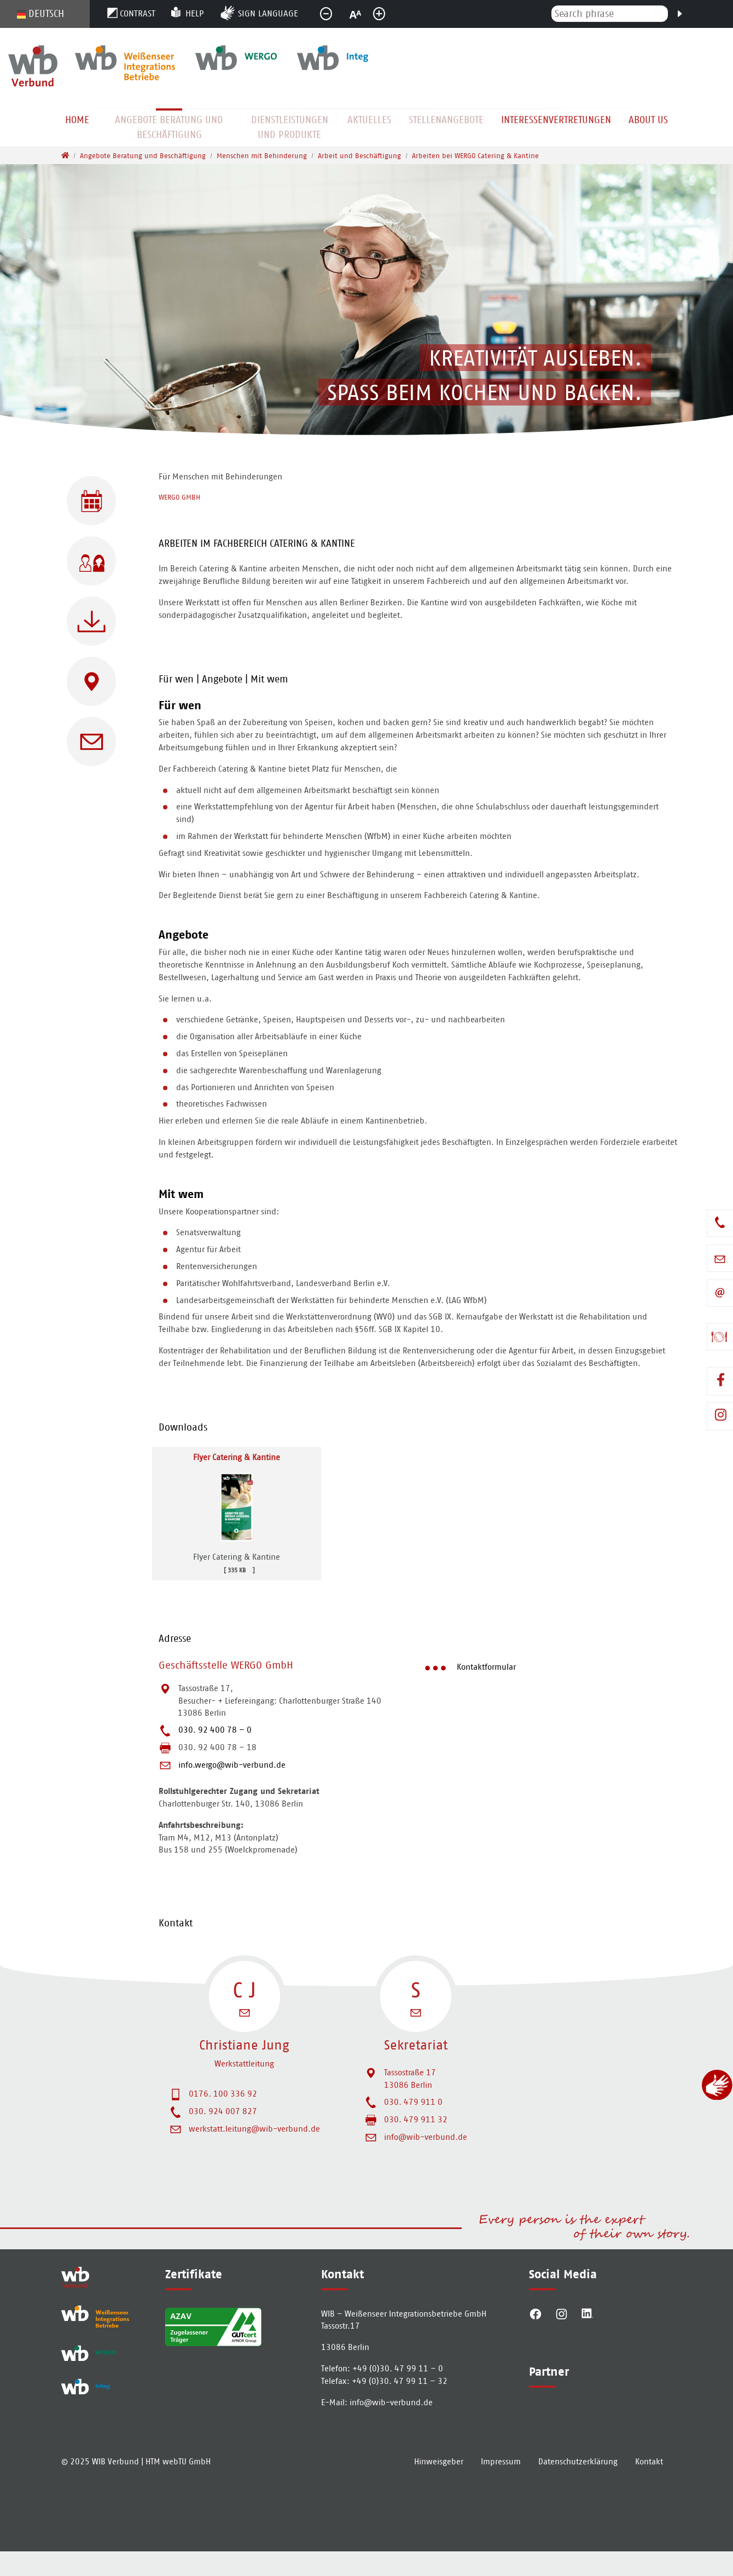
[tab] (418, 546)
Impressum (501, 2486)
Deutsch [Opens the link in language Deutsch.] (40, 13)
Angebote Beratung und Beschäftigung (169, 127)
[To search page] (724, 26)
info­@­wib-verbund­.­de (391, 2402)
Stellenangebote (446, 119)
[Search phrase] (609, 13)
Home (77, 119)
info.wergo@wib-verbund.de (232, 1764)
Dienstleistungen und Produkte (289, 127)
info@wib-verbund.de (425, 2136)
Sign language (268, 13)
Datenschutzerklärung (578, 2486)
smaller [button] (333, 16)
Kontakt (649, 2486)
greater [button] (386, 16)
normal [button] (359, 16)
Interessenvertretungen (556, 119)
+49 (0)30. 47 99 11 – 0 (397, 2368)
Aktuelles (369, 119)
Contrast (137, 13)
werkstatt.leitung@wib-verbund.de (254, 2128)
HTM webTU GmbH (178, 2486)
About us (648, 119)
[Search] (679, 13)
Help (194, 13)
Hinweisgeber (438, 2486)
